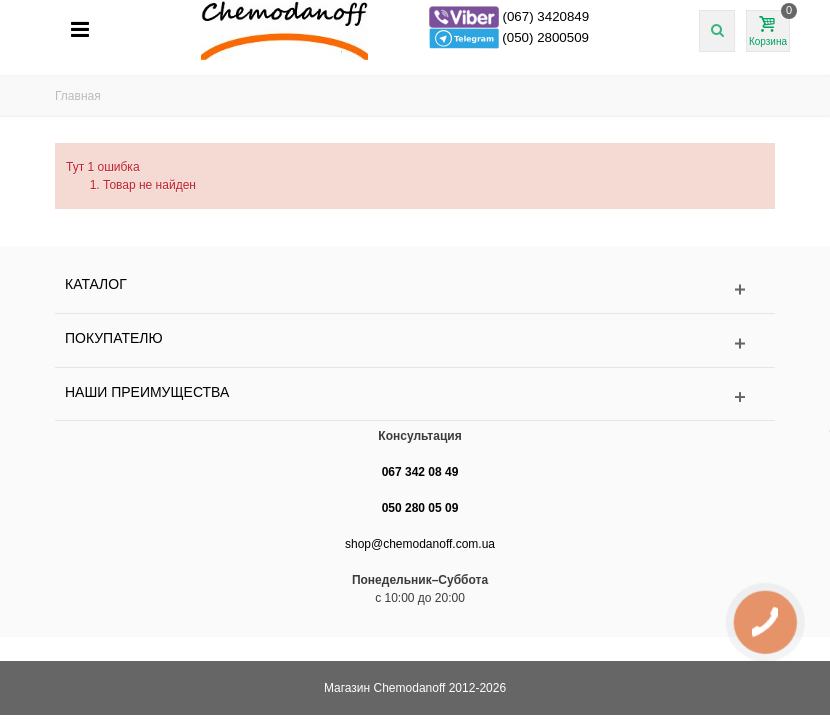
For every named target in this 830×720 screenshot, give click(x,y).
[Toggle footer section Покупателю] (415, 343)
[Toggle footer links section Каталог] (415, 289)
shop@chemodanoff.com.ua (420, 544)
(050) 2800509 (545, 37)
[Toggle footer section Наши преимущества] (415, 397)
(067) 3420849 (545, 16)
